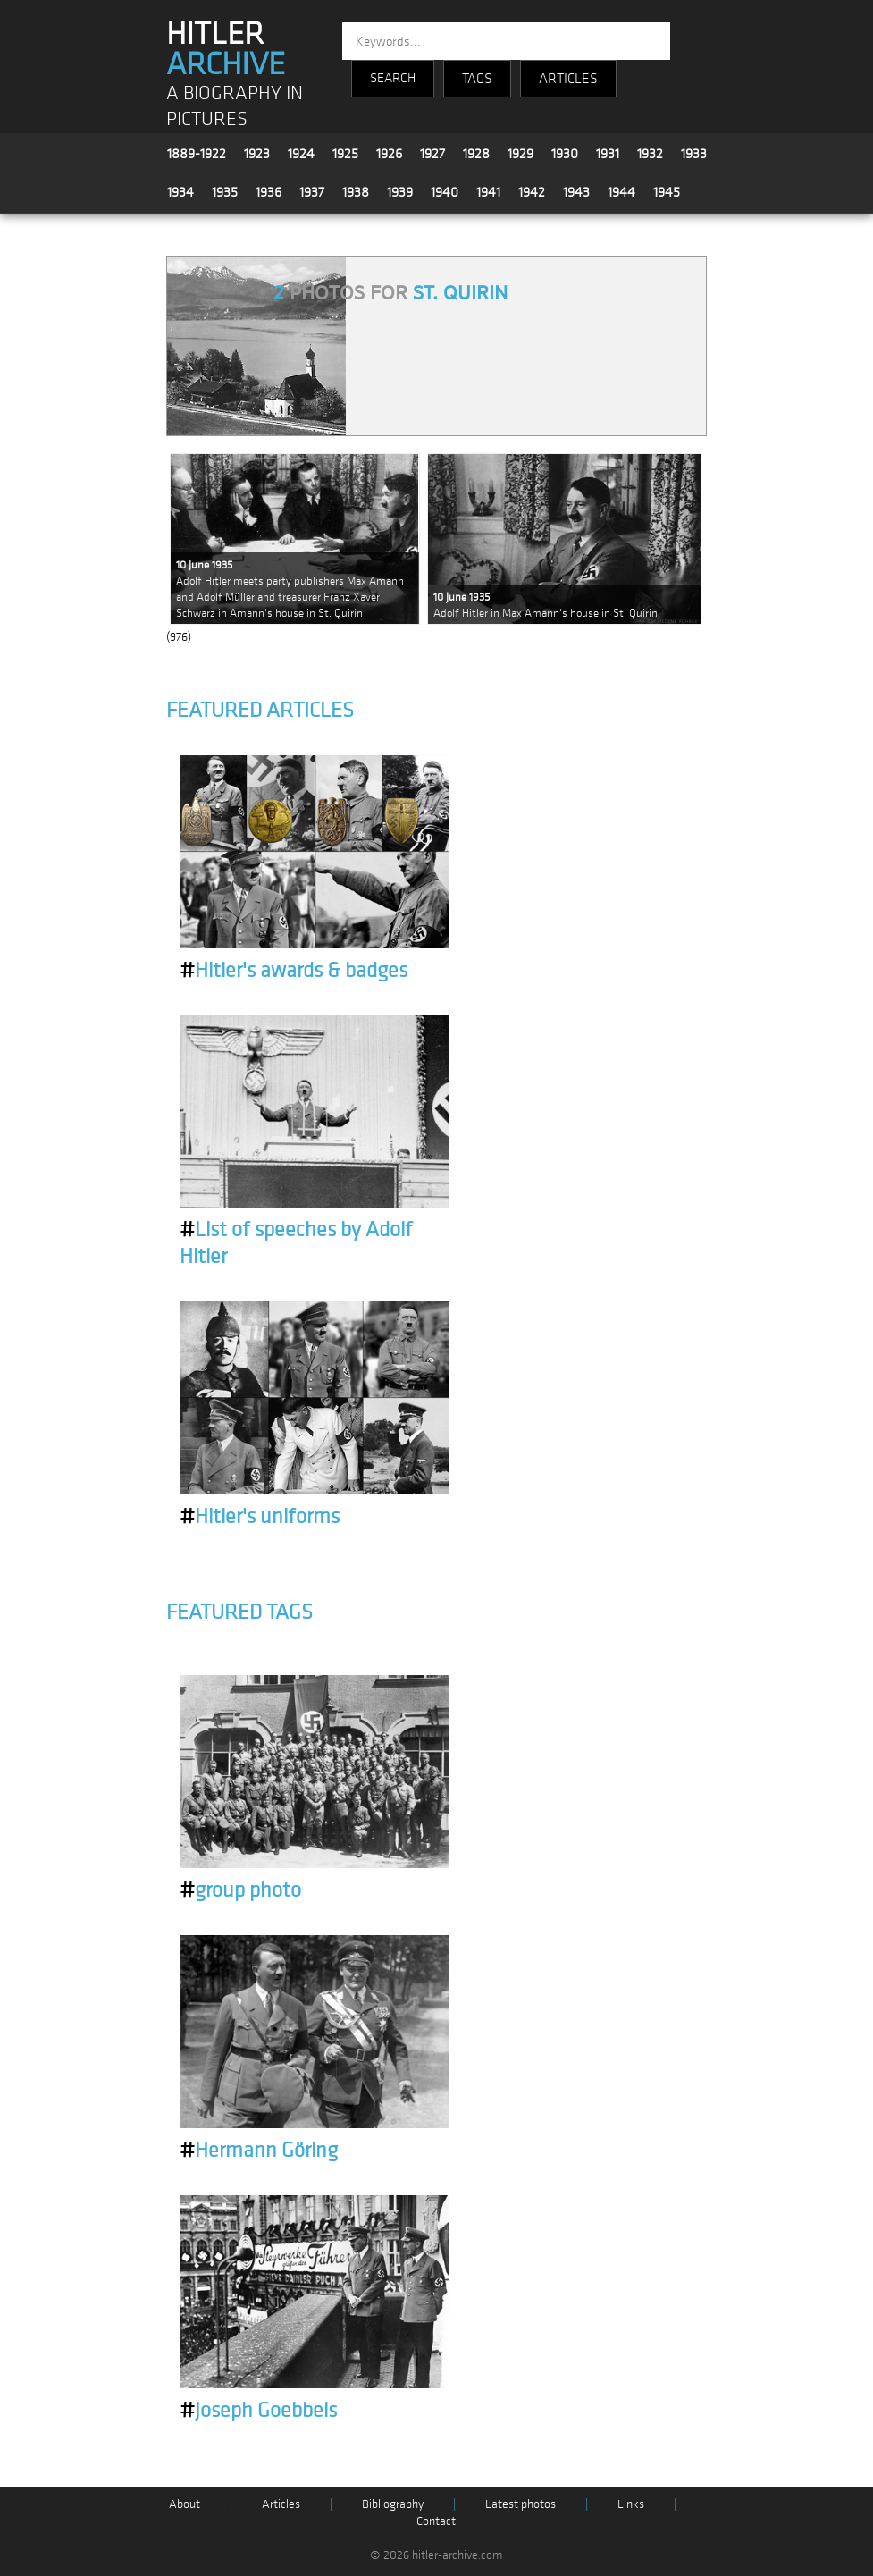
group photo (240, 1890)
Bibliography (393, 2504)
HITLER (225, 49)
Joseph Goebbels (258, 2410)
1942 (531, 192)
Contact (436, 2521)
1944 (621, 192)
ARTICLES (568, 79)
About (184, 2504)
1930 (564, 154)
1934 (180, 192)
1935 (225, 192)
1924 (301, 154)
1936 (268, 192)
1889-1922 (196, 154)
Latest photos (520, 2504)
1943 (576, 192)
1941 (488, 192)
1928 (476, 154)
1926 (389, 154)
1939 (400, 192)
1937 (311, 192)
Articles (281, 2504)
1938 (355, 192)
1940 (444, 192)
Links (630, 2504)
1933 (694, 154)
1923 (257, 154)
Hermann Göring (259, 2150)
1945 (666, 192)
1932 (650, 154)
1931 (607, 154)
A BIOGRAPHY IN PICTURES (234, 106)
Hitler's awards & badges (293, 970)
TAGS (477, 79)
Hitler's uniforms (260, 1516)
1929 (520, 154)
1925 (345, 154)
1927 (432, 154)
